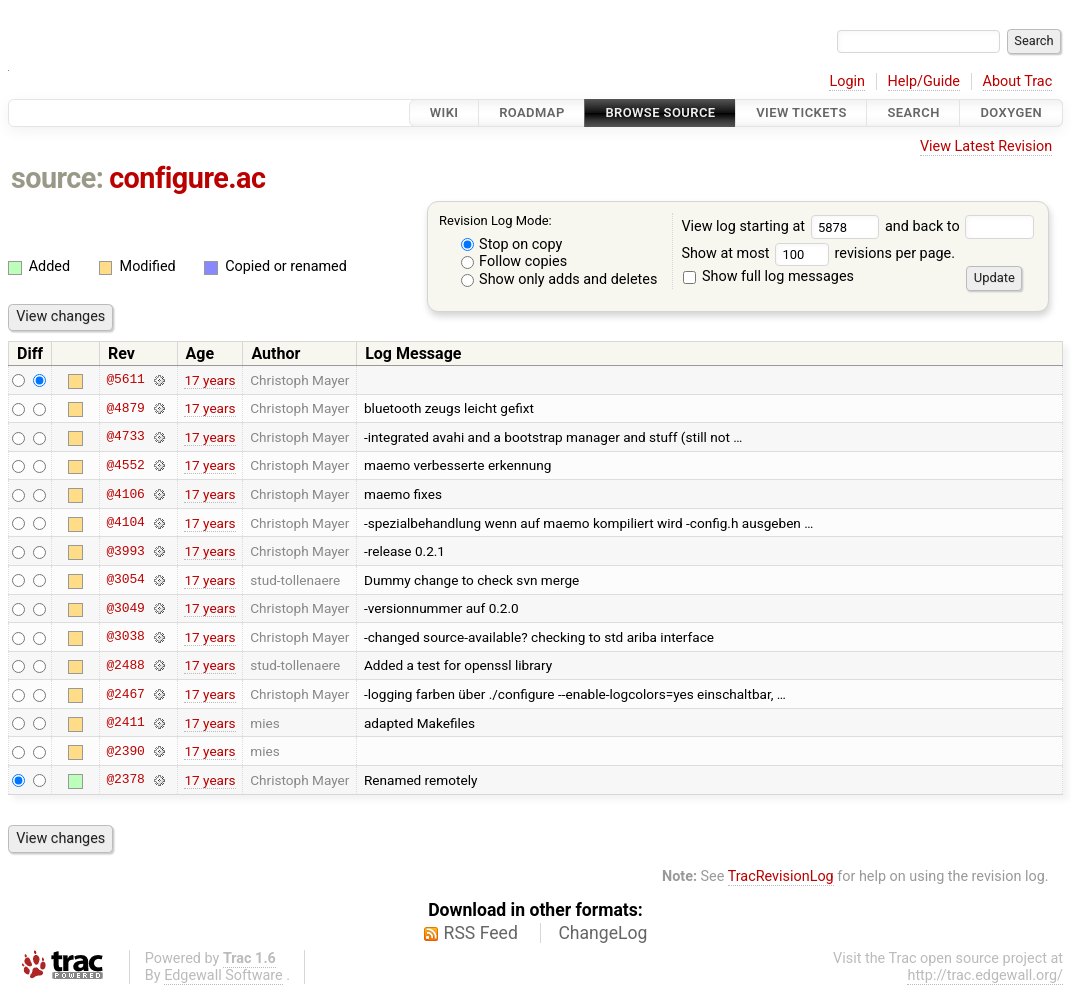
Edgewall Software (223, 975)
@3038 (125, 637)
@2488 (125, 665)
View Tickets (801, 112)
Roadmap (532, 112)
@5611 (125, 380)
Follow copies (514, 261)
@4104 (125, 523)
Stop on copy (512, 244)
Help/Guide (924, 81)
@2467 (125, 694)
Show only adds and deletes (559, 279)
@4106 (125, 494)
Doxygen (1011, 112)
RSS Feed (481, 933)
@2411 (125, 723)
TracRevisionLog (781, 876)
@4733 (125, 437)
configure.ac (187, 178)
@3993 (125, 551)
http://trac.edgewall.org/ (985, 975)
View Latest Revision (986, 146)
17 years (209, 380)
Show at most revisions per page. (818, 253)
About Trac (1018, 81)
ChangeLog (602, 933)
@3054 (125, 580)
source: (57, 178)
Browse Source (660, 112)
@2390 (125, 751)
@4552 (125, 465)
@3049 (125, 608)
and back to (959, 226)
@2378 (125, 780)
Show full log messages (768, 276)
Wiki (444, 112)
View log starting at (783, 226)
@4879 (125, 408)
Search (913, 112)
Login (847, 81)
